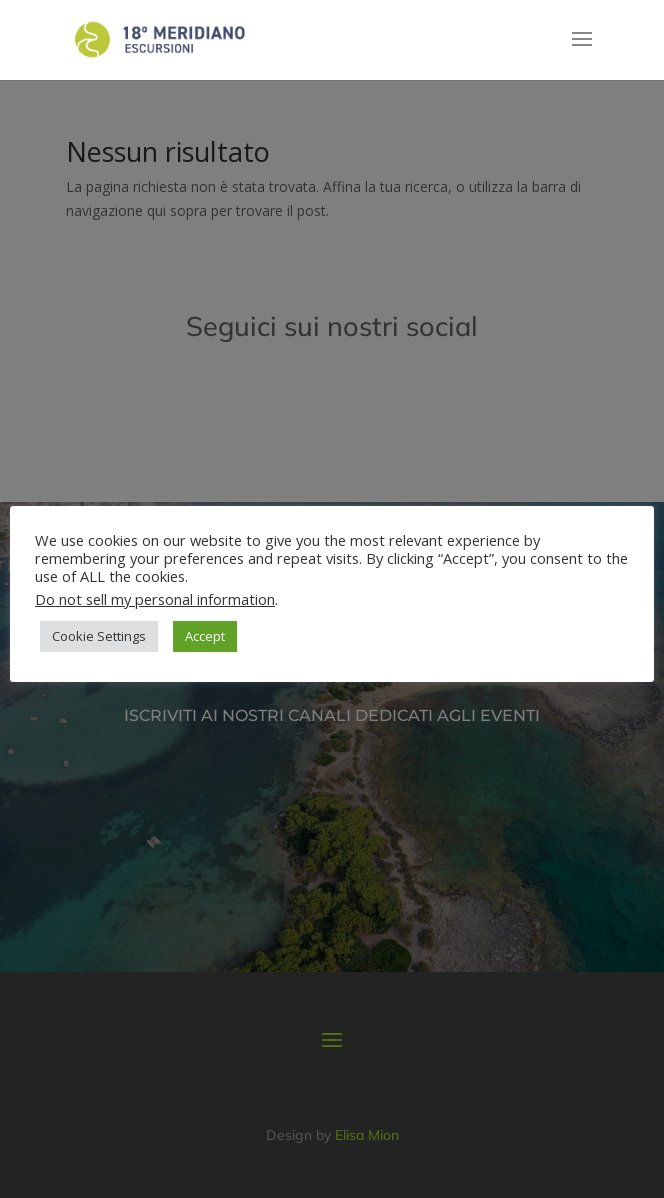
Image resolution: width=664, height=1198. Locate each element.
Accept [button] (205, 636)
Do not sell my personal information (155, 599)
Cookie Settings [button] (99, 636)
